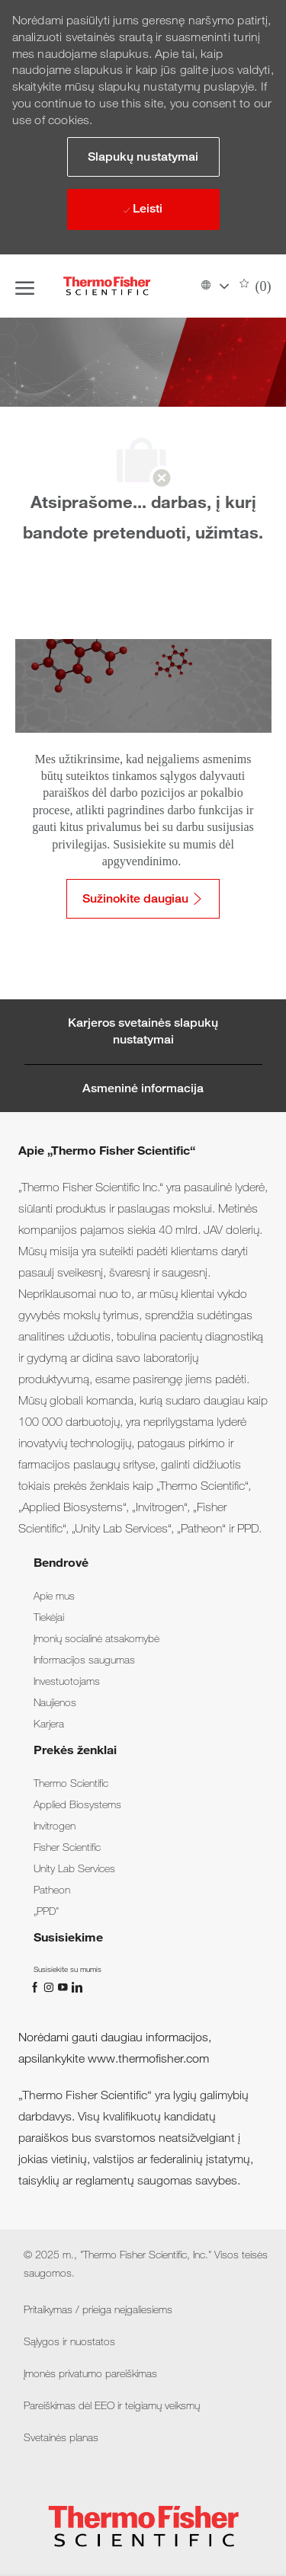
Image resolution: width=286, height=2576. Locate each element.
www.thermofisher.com (148, 2058)
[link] (54, 1596)
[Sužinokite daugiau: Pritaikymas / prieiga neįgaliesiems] (143, 899)
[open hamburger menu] (24, 286)
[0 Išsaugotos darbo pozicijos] (255, 286)
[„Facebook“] (36, 1986)
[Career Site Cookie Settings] (143, 1031)
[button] (214, 286)
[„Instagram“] (50, 1986)
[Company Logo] (107, 286)
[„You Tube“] (64, 1986)
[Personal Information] (143, 1088)
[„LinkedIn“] (76, 1986)
